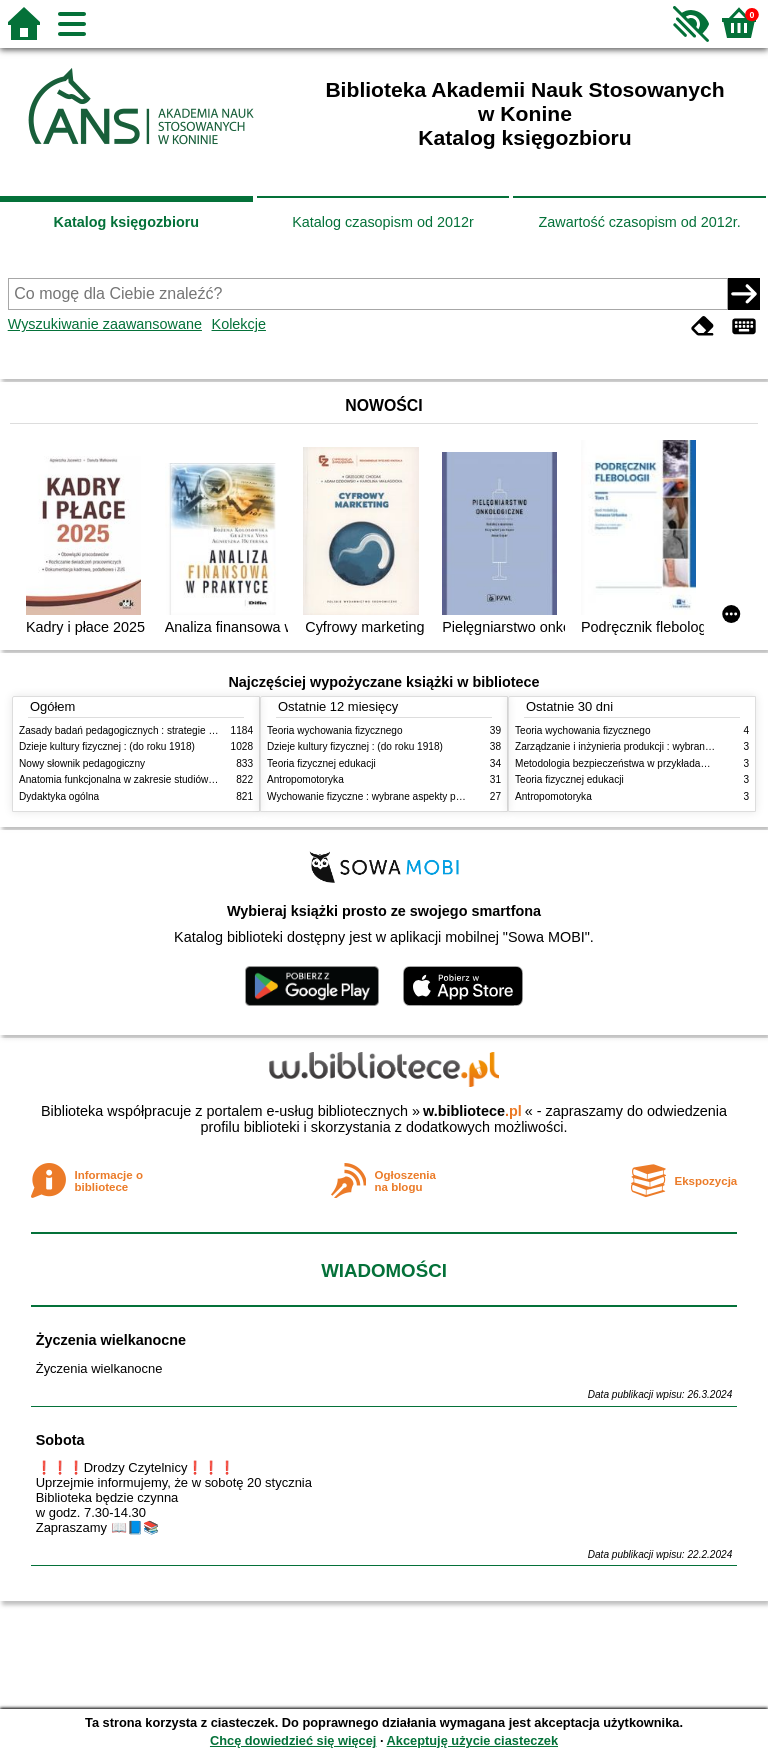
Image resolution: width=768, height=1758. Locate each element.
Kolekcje (239, 324)
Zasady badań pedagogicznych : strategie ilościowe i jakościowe (162, 730)
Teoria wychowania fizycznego (335, 730)
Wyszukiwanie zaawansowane (105, 324)
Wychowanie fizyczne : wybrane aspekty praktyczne (383, 796)
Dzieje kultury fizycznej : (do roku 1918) (107, 746)
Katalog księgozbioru (127, 222)
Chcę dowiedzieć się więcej (293, 1740)
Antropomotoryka (305, 779)
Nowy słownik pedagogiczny (82, 763)
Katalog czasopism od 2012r (383, 222)
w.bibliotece (472, 1111)
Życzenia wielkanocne (111, 1340)
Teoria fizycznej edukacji (321, 763)
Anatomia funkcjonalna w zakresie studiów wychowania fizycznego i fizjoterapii (194, 779)
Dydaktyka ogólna (59, 796)
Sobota (60, 1440)
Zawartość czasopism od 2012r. (639, 222)
